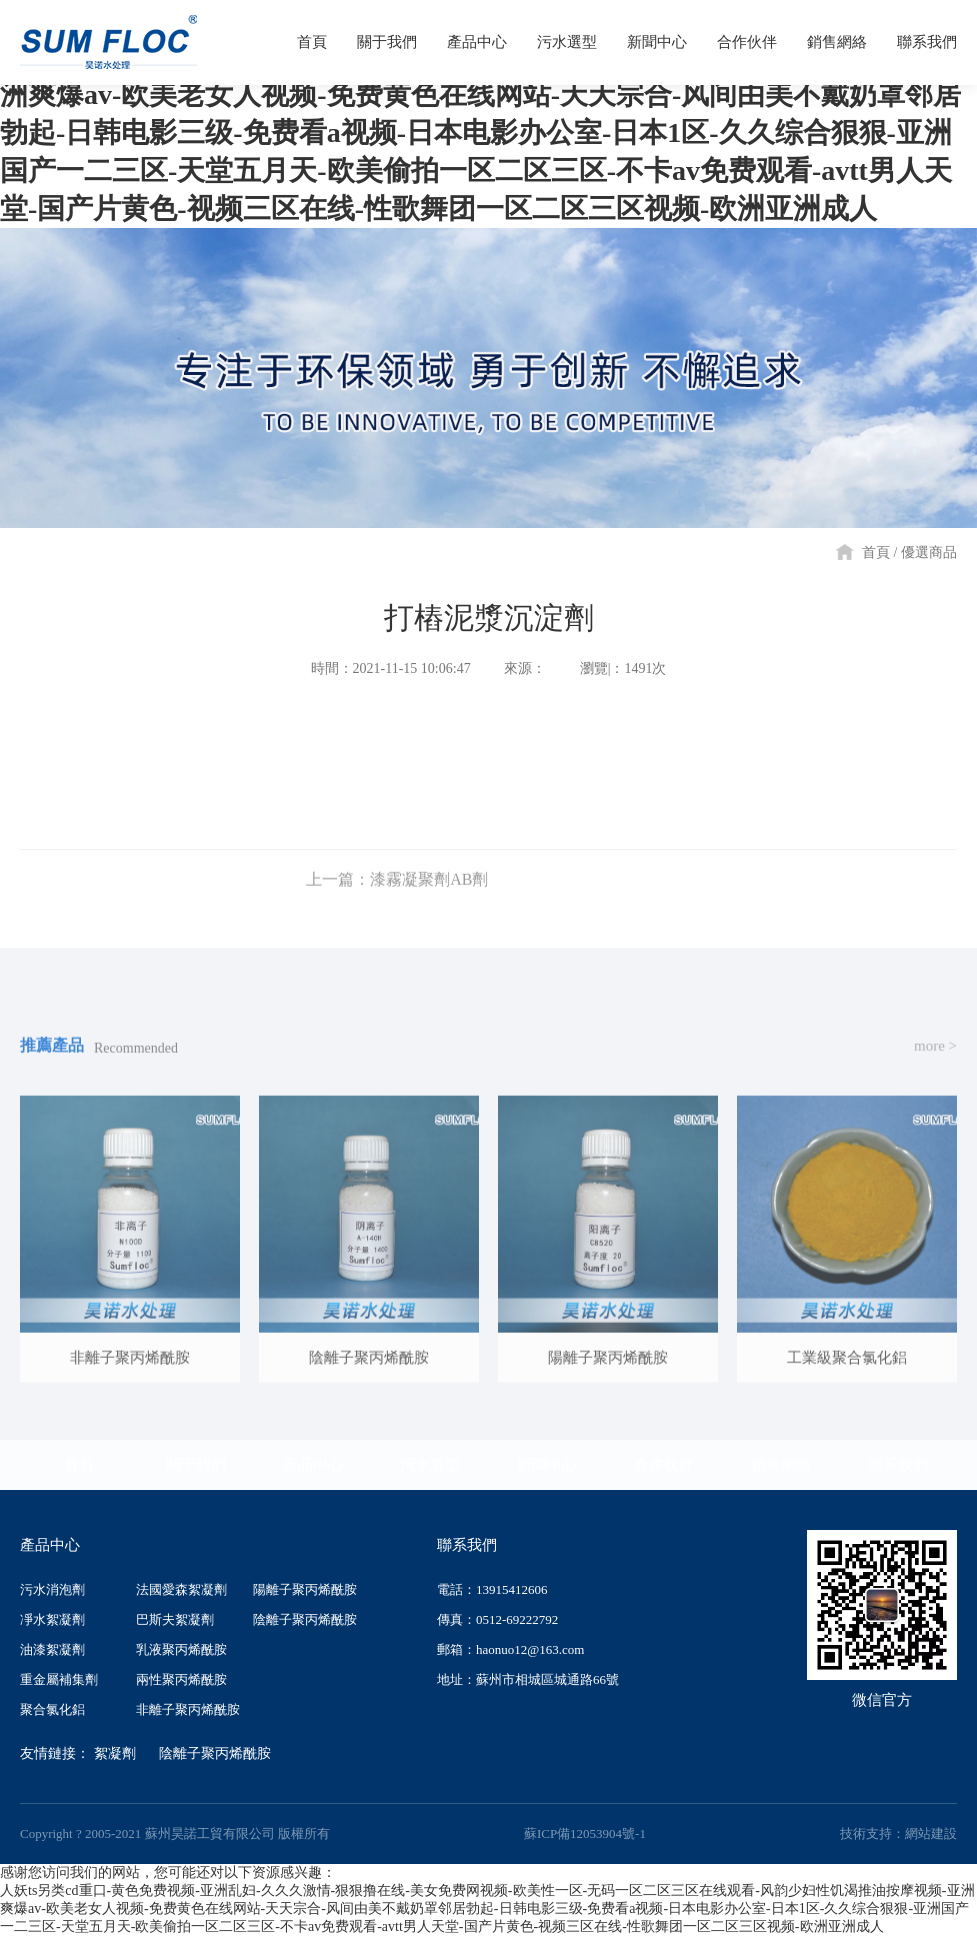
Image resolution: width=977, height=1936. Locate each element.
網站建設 (931, 1833)
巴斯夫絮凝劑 (175, 1619)
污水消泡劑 (52, 1589)
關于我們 (196, 1465)
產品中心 (313, 1465)
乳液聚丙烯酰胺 (181, 1649)
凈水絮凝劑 (52, 1619)
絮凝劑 (115, 1753)
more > (935, 1057)
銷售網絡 (781, 1465)
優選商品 (929, 552)
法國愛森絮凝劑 (181, 1589)
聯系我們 (898, 1465)
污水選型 (430, 1465)
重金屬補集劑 (59, 1679)
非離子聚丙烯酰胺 (188, 1709)
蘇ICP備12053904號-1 (585, 1833)
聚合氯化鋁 (52, 1709)
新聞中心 (547, 1465)
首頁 (876, 552)
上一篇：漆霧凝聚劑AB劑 (397, 890)
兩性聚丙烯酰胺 (181, 1679)
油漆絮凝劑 (52, 1649)
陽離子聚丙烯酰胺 (305, 1589)
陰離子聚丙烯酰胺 (305, 1619)
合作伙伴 (664, 1465)
